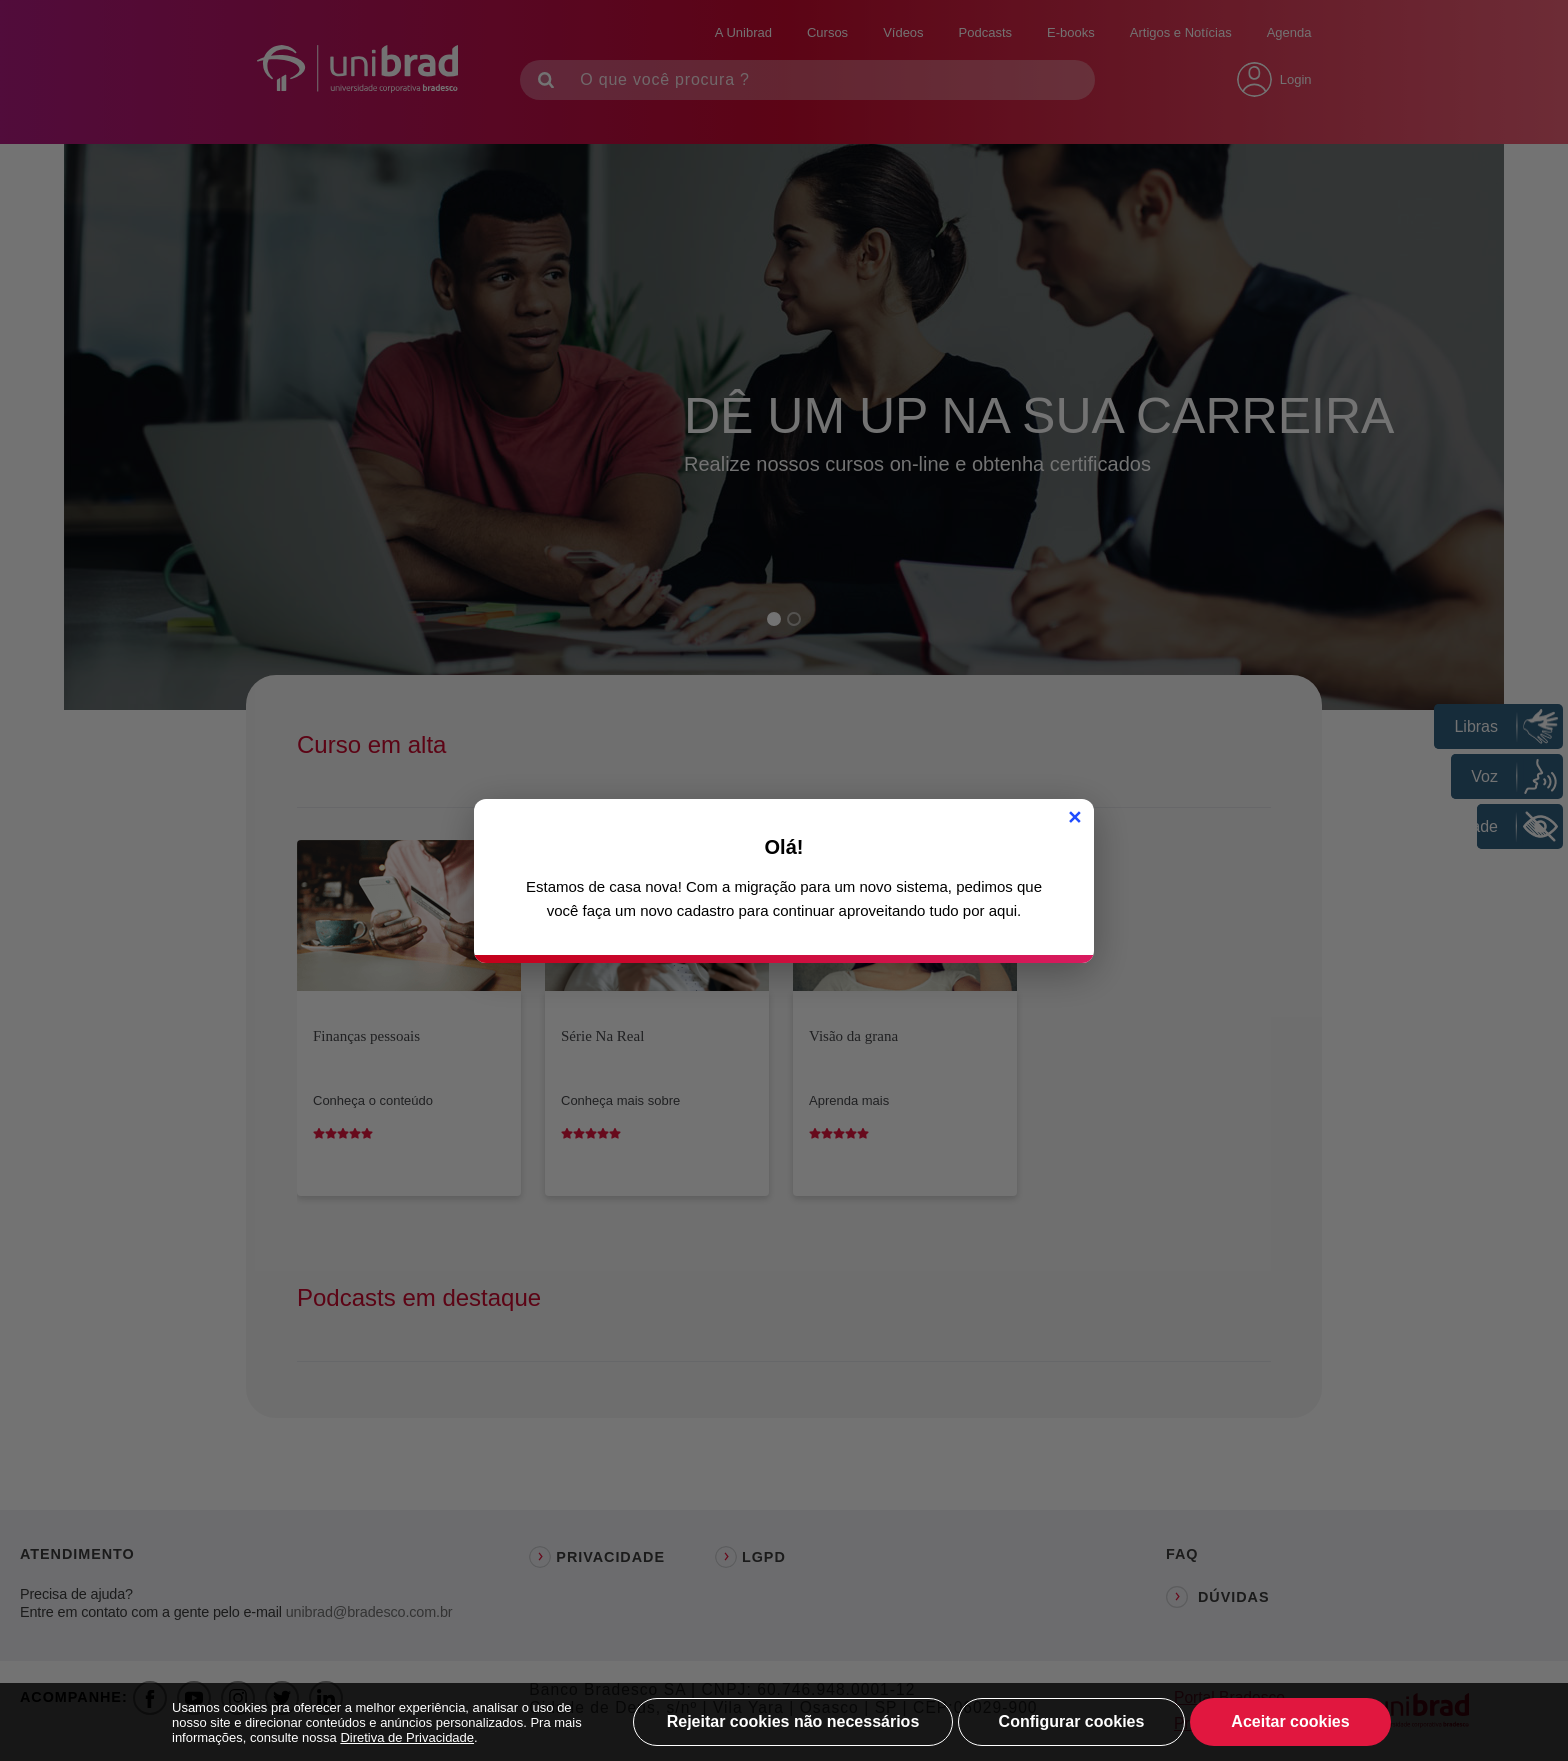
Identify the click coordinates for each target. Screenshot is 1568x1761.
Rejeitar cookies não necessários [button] (793, 1721)
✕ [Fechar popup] (1074, 818)
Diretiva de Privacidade (407, 1737)
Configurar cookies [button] (1072, 1721)
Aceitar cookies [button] (1290, 1721)
